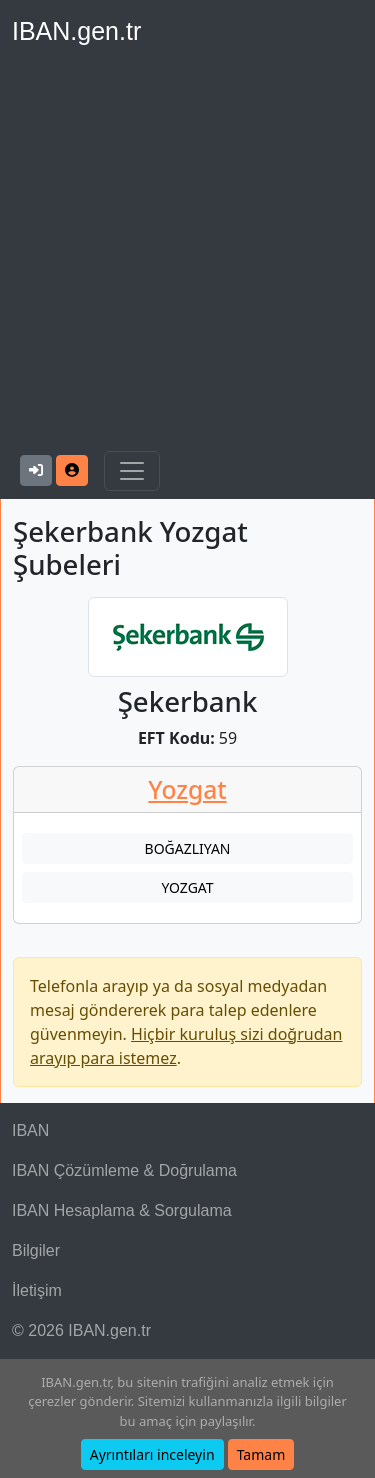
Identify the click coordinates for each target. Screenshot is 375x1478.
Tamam (261, 1454)
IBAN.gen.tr (76, 31)
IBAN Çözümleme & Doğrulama (124, 1170)
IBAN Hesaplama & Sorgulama (122, 1210)
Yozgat (187, 789)
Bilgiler (36, 1250)
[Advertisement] (187, 253)
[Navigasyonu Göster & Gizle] (132, 471)
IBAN (30, 1130)
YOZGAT (187, 887)
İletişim (37, 1290)
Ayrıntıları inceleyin (152, 1454)
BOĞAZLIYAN (188, 848)
